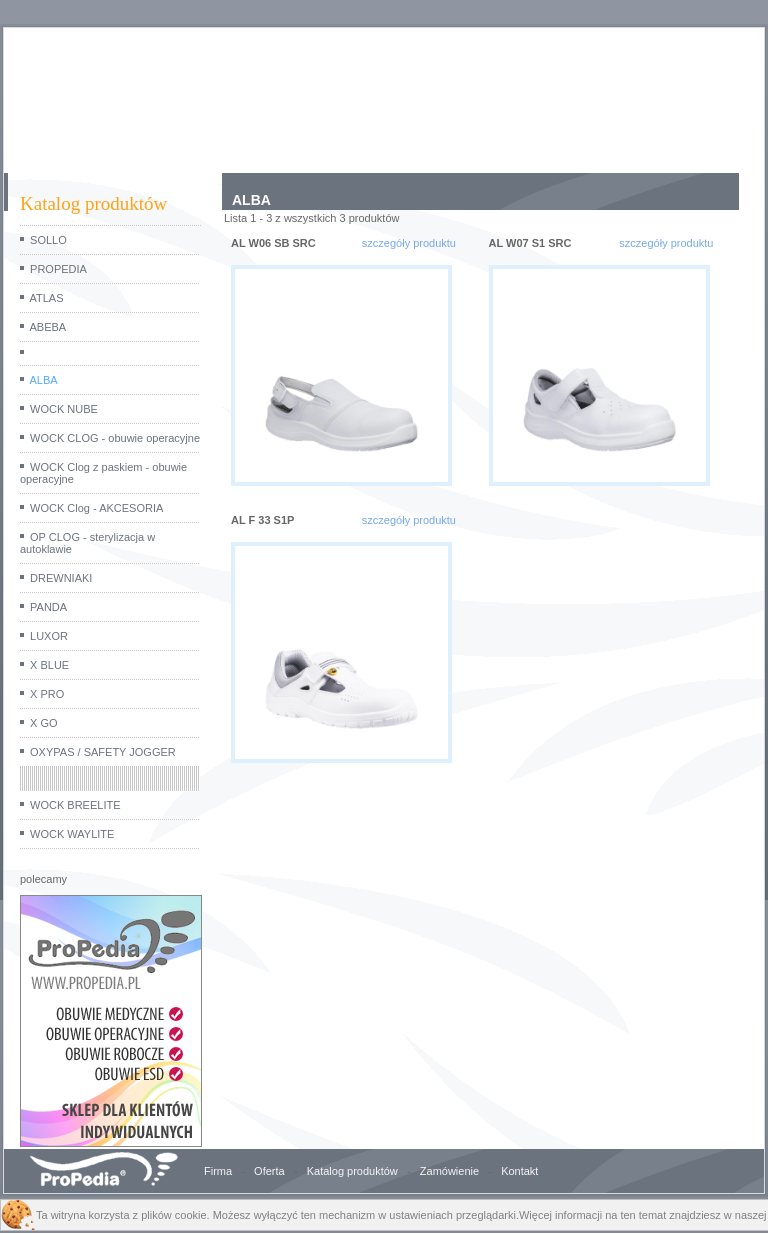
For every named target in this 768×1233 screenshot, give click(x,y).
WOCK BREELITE (75, 805)
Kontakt (519, 1171)
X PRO (47, 694)
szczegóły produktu (409, 243)
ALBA (43, 380)
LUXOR (49, 636)
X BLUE (49, 665)
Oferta (269, 1171)
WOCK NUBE (64, 409)
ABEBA (47, 327)
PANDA (48, 607)
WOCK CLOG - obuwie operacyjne (115, 438)
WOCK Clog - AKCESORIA (96, 508)
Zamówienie (449, 1171)
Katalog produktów (352, 1171)
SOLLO (48, 240)
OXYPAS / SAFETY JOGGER (103, 752)
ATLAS (46, 298)
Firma (218, 1171)
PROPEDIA (58, 269)
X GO (44, 723)
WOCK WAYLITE (72, 834)
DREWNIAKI (61, 578)
